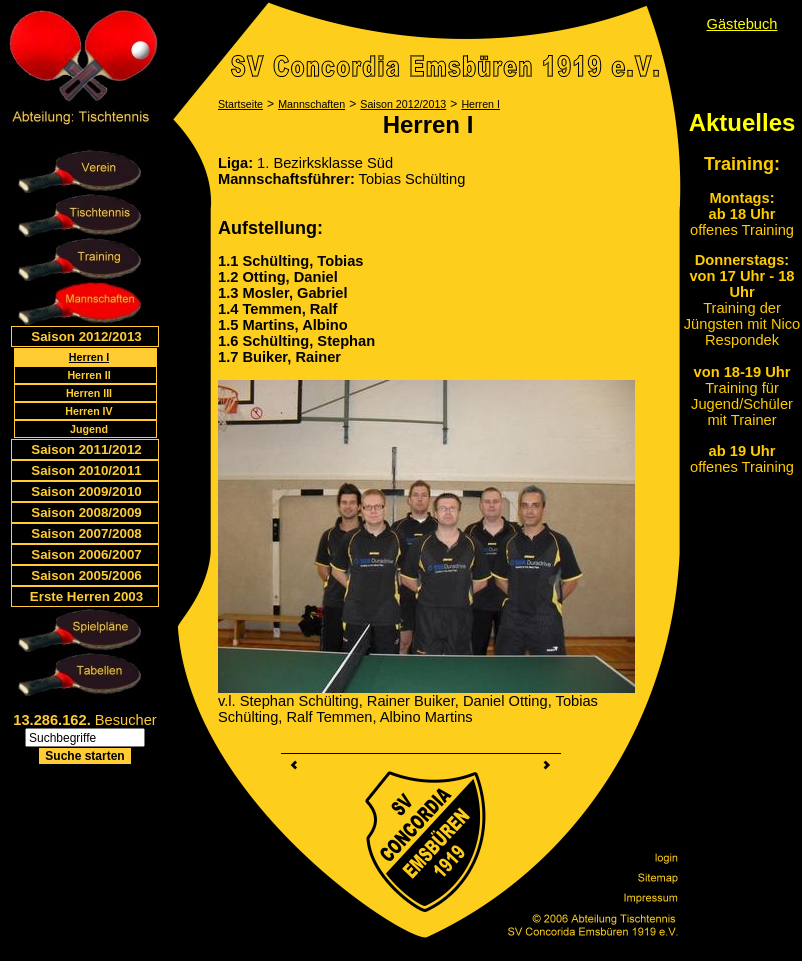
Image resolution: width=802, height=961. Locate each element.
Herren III (89, 393)
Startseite (240, 104)
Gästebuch (742, 24)
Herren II (88, 375)
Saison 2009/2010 (86, 491)
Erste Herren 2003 (86, 596)
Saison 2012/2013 (86, 336)
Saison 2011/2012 (86, 449)
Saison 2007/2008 (86, 533)
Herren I (89, 357)
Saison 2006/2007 (86, 554)
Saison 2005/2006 (86, 575)
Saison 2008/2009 (86, 512)
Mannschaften (311, 104)
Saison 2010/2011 (86, 470)
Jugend (89, 429)
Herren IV (88, 411)
